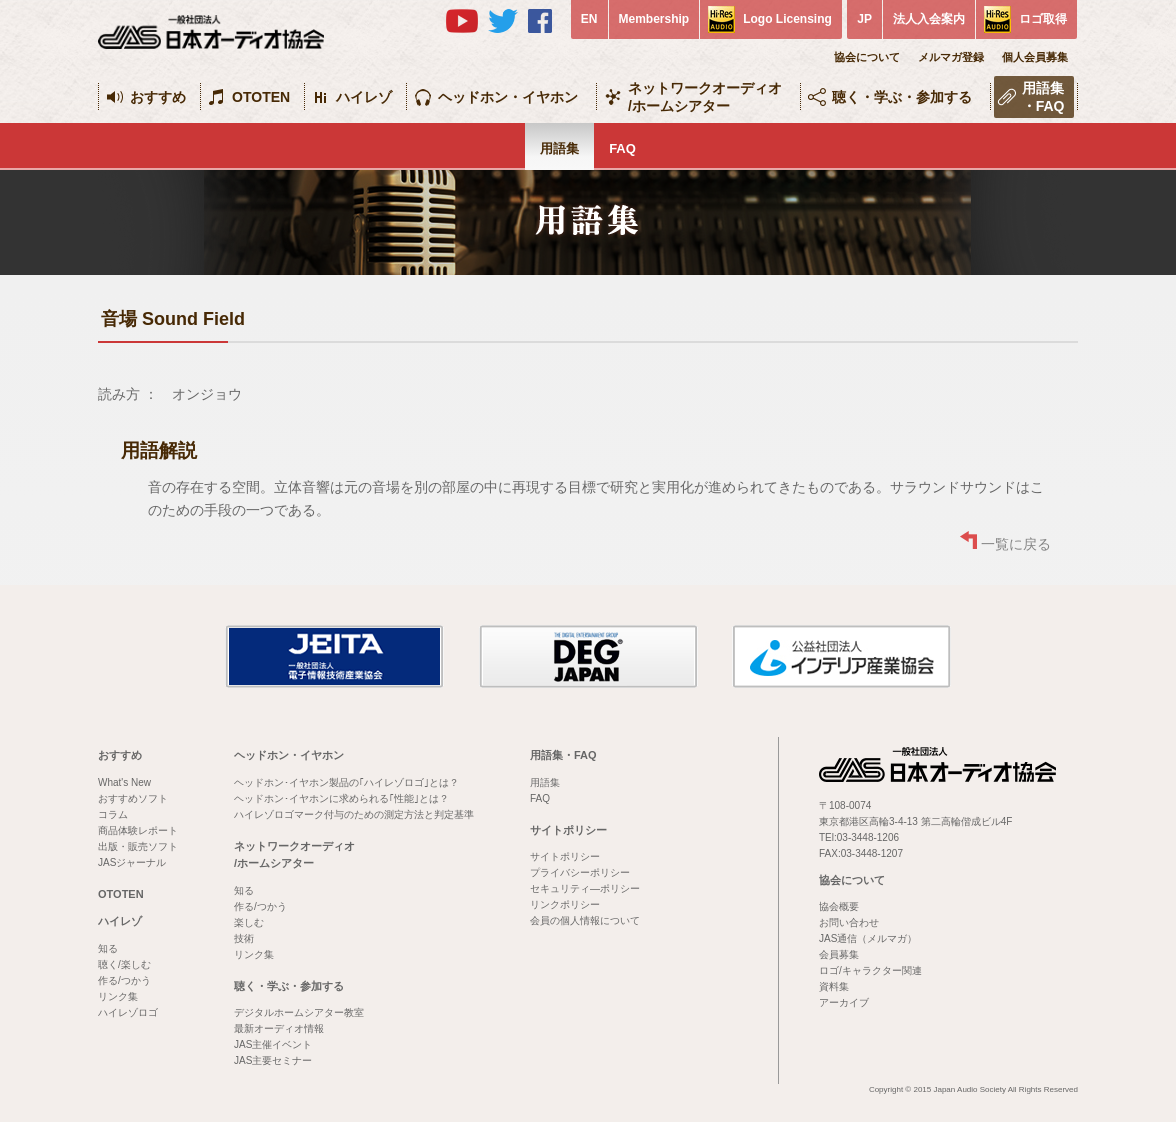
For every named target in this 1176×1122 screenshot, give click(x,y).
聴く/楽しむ (124, 964)
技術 (244, 938)
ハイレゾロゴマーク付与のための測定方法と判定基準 (354, 814)
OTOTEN (261, 97)
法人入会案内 (929, 19)
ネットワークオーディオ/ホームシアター (705, 97)
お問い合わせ (849, 922)
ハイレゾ (364, 97)
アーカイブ (844, 1002)
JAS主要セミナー (273, 1060)
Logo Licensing (787, 19)
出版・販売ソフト (138, 846)
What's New (124, 782)
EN (589, 19)
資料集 (834, 986)
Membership (654, 19)
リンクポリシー (565, 904)
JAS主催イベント (273, 1044)
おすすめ (158, 97)
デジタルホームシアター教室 (299, 1012)
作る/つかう (124, 980)
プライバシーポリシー (580, 872)
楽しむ (249, 922)
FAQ (622, 148)
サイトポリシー (568, 830)
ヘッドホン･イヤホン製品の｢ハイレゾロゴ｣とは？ (346, 782)
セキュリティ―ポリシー (585, 888)
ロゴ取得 (1043, 19)
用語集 (559, 148)
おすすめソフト (133, 798)
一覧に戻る (1016, 544)
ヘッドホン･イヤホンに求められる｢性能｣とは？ (341, 798)
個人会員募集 (1035, 57)
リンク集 (118, 996)
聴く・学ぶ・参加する (902, 97)
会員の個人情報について (585, 920)
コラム (113, 814)
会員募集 (839, 954)
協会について (867, 57)
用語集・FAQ (1043, 97)
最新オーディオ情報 (279, 1028)
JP (864, 19)
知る (108, 948)
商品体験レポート (138, 830)
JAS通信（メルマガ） (868, 938)
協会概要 (839, 906)
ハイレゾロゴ (128, 1012)
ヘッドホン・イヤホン (508, 97)
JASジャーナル (132, 862)
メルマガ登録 (951, 57)
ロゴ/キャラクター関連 (870, 970)
